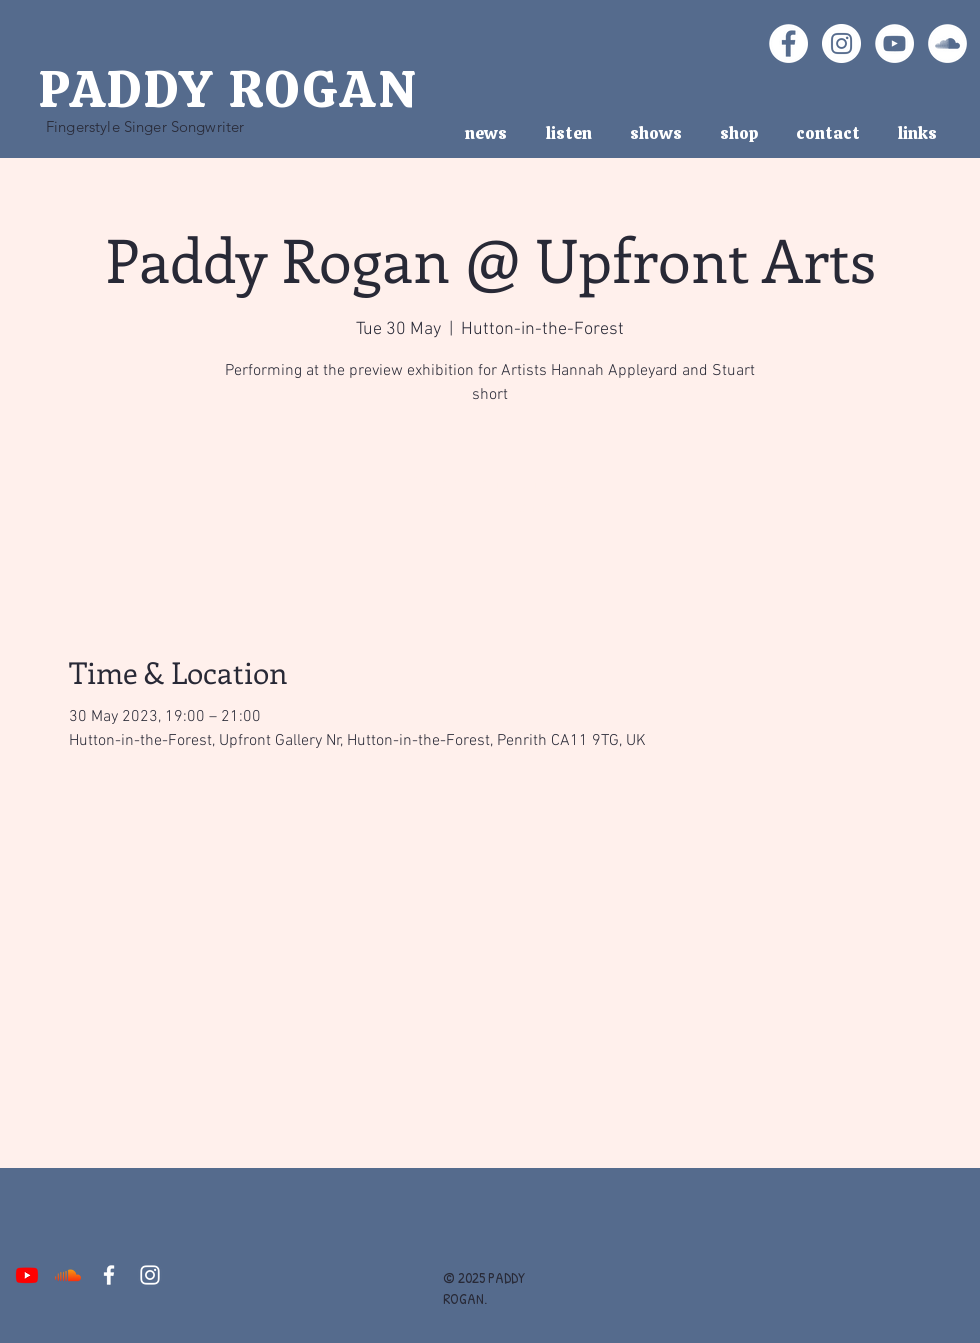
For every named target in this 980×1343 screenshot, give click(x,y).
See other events (490, 505)
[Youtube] (27, 1275)
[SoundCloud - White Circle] (947, 43)
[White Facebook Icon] (109, 1275)
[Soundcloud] (68, 1275)
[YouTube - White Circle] (894, 43)
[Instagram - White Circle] (841, 43)
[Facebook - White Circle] (788, 43)
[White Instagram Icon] (150, 1275)
